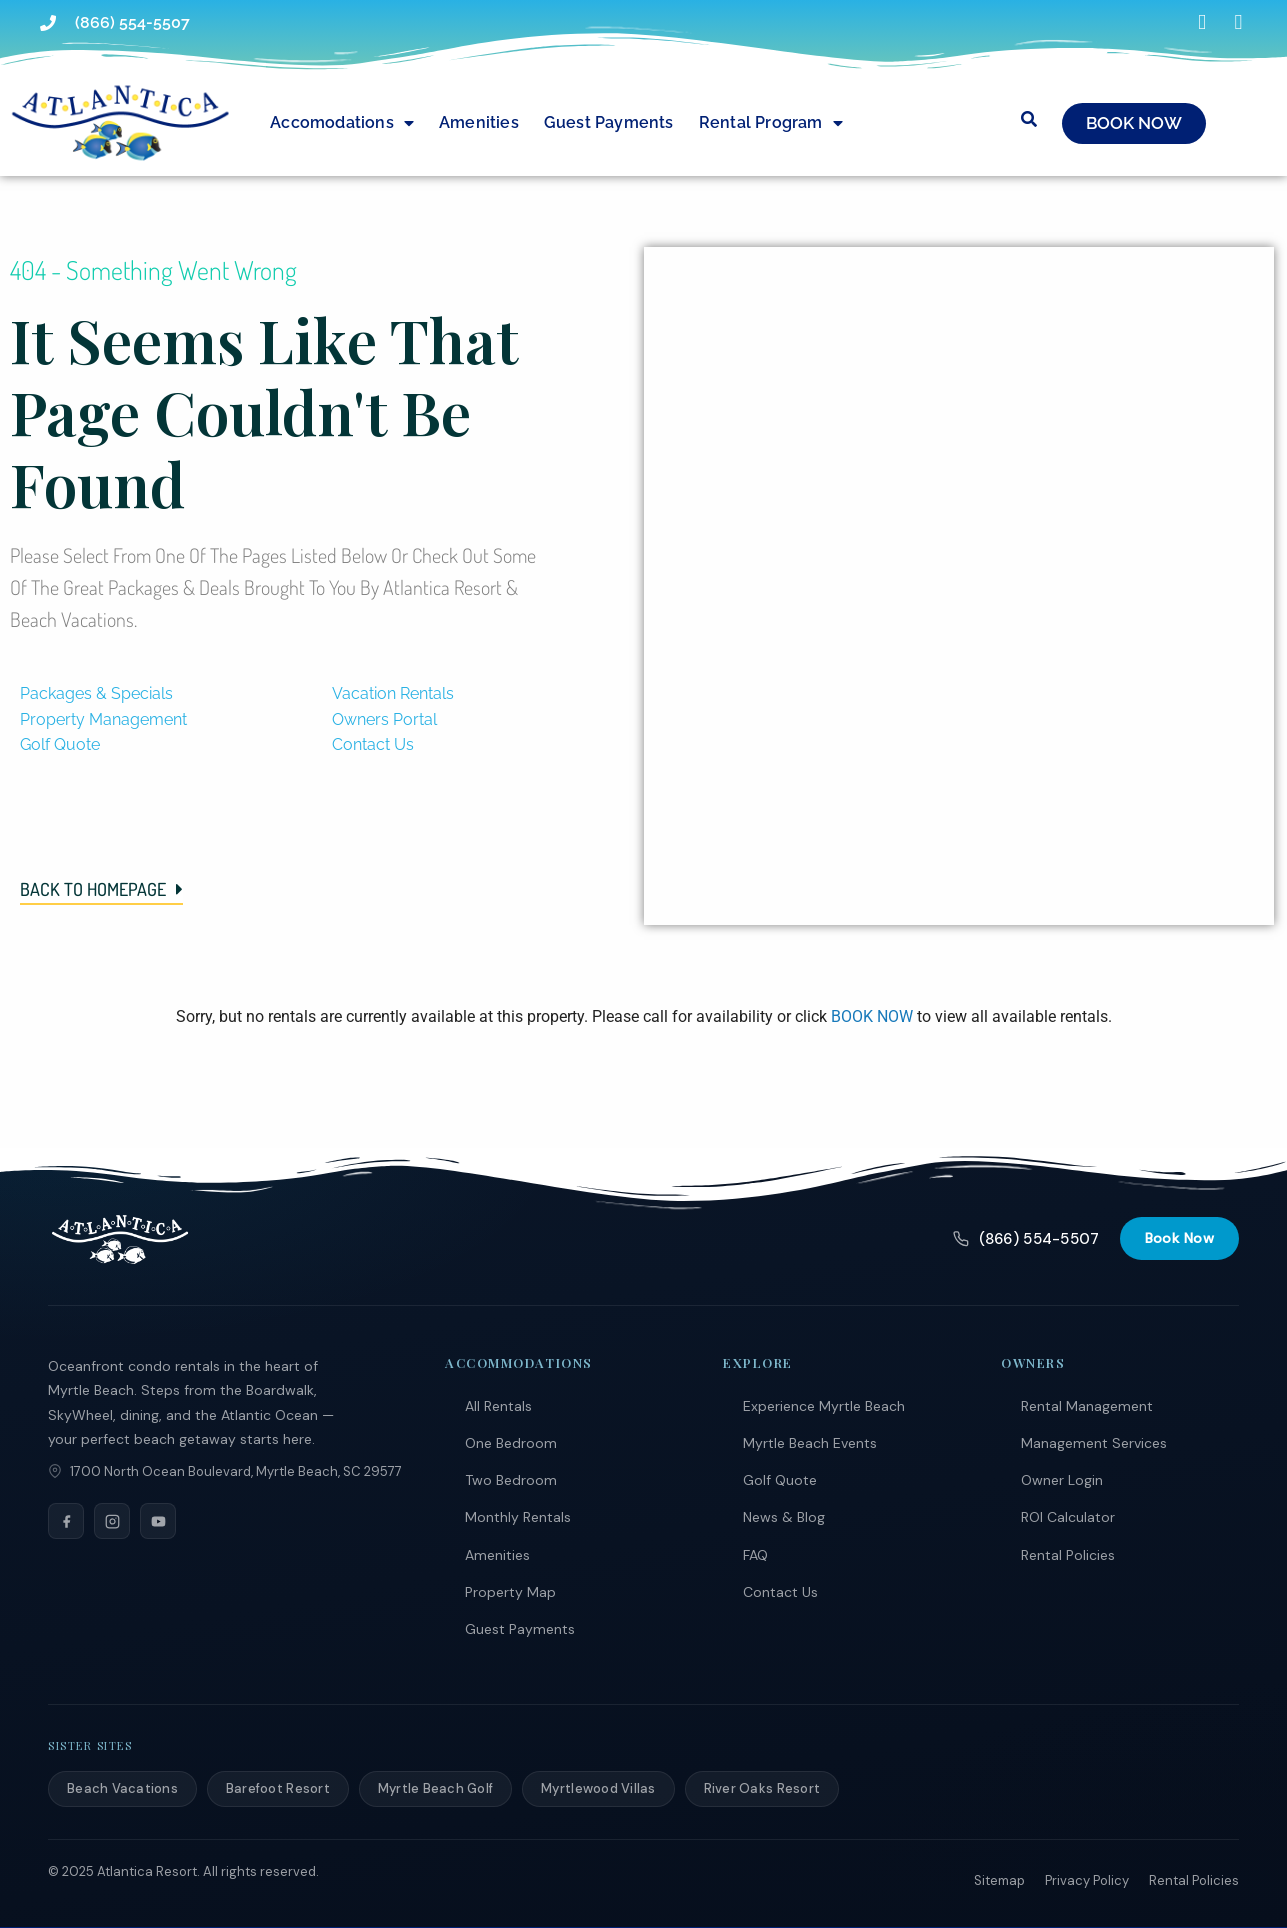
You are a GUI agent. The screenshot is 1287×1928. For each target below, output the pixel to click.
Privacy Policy (1087, 1880)
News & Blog (784, 1517)
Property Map (510, 1592)
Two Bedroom (511, 1480)
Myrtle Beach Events (810, 1443)
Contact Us (780, 1592)
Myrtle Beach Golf (435, 1788)
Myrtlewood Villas (598, 1788)
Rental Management (1087, 1406)
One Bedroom (511, 1443)
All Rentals (498, 1406)
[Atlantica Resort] (120, 1239)
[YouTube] (158, 1521)
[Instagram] (112, 1521)
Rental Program (771, 123)
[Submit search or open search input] (1029, 119)
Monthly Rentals (518, 1517)
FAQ (755, 1555)
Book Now (1179, 1238)
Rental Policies (1068, 1555)
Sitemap (999, 1880)
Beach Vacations (122, 1788)
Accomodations (342, 123)
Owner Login (1062, 1480)
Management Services (1094, 1443)
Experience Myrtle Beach (824, 1406)
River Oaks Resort (762, 1788)
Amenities (479, 122)
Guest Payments (609, 122)
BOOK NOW (872, 1016)
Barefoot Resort (278, 1788)
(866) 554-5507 (1026, 1239)
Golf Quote (780, 1480)
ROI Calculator (1068, 1517)
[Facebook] (66, 1521)
